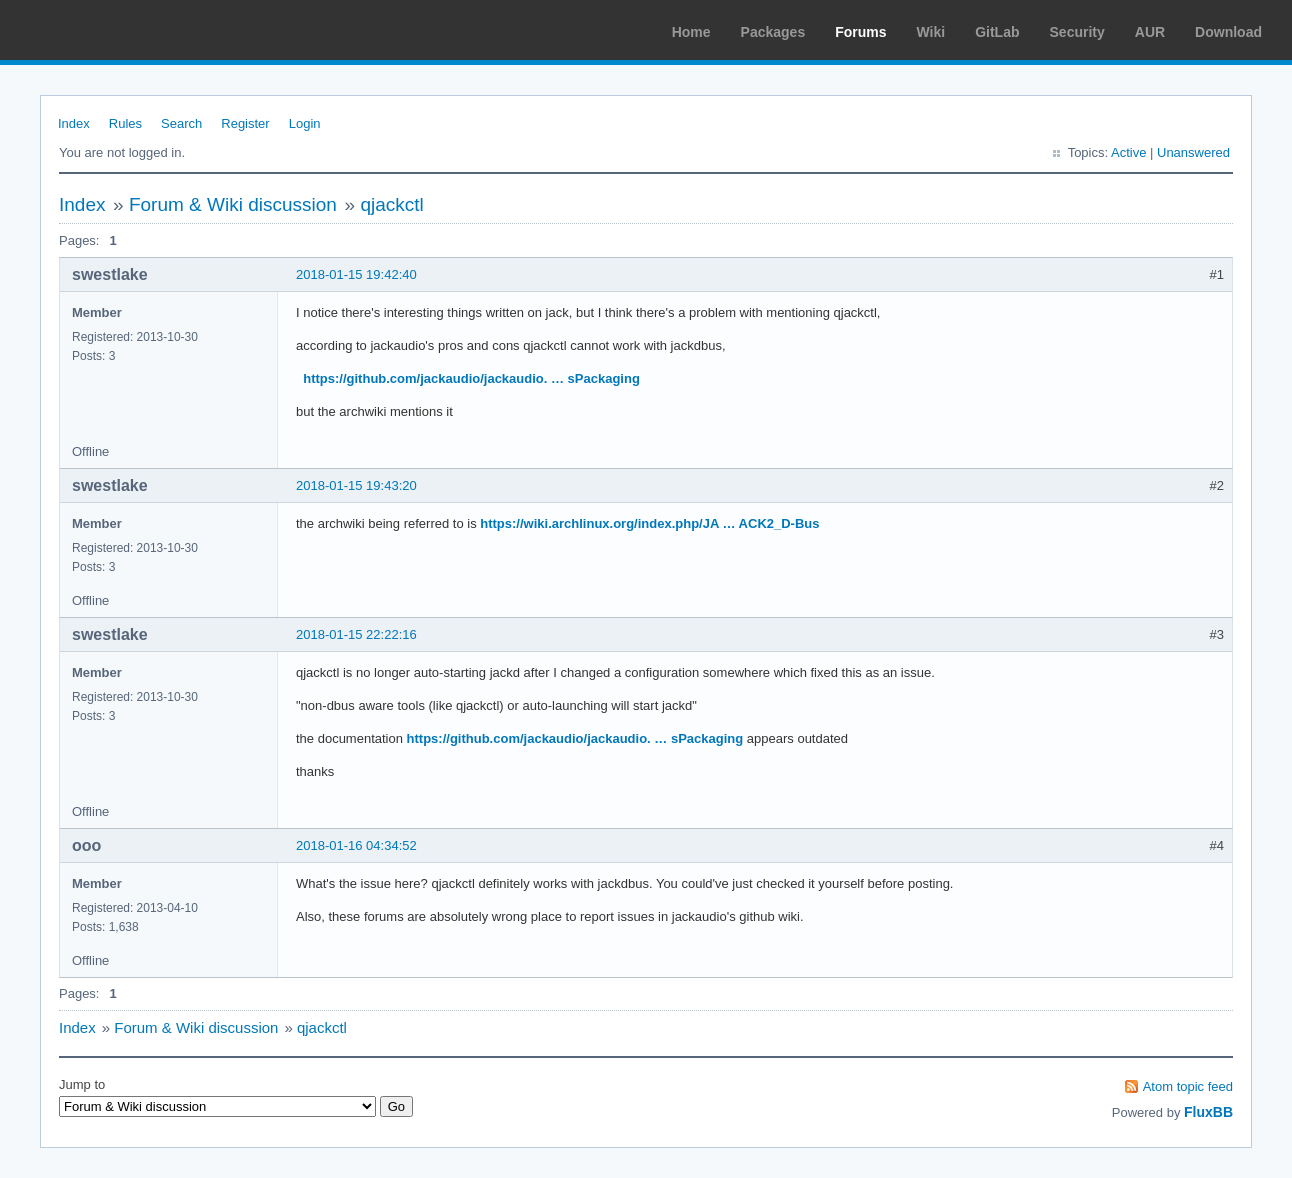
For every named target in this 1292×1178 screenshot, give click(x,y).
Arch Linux (110, 30)
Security (1077, 32)
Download (1228, 32)
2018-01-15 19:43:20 (356, 485)
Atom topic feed (1188, 1086)
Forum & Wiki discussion (233, 204)
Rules (125, 123)
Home (691, 32)
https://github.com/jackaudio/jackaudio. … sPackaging (471, 378)
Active (1128, 152)
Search (181, 123)
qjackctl (391, 204)
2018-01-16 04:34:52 (356, 845)
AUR (1150, 32)
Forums (860, 32)
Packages (773, 32)
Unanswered (1193, 152)
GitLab (997, 32)
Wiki (931, 32)
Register (245, 123)
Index (74, 123)
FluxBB (1208, 1112)
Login (305, 123)
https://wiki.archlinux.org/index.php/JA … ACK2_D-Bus (649, 523)
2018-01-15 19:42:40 (356, 274)
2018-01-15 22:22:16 (356, 634)
